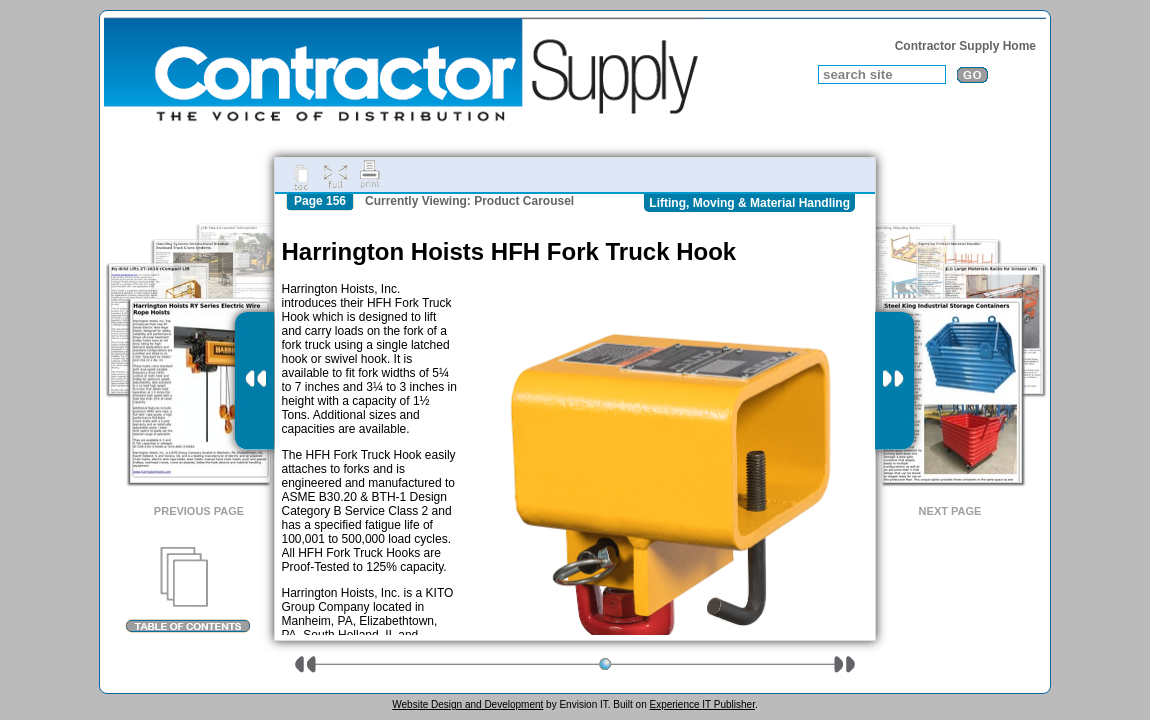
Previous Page (199, 511)
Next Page (950, 511)
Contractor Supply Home (965, 46)
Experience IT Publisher (701, 704)
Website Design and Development (467, 704)
